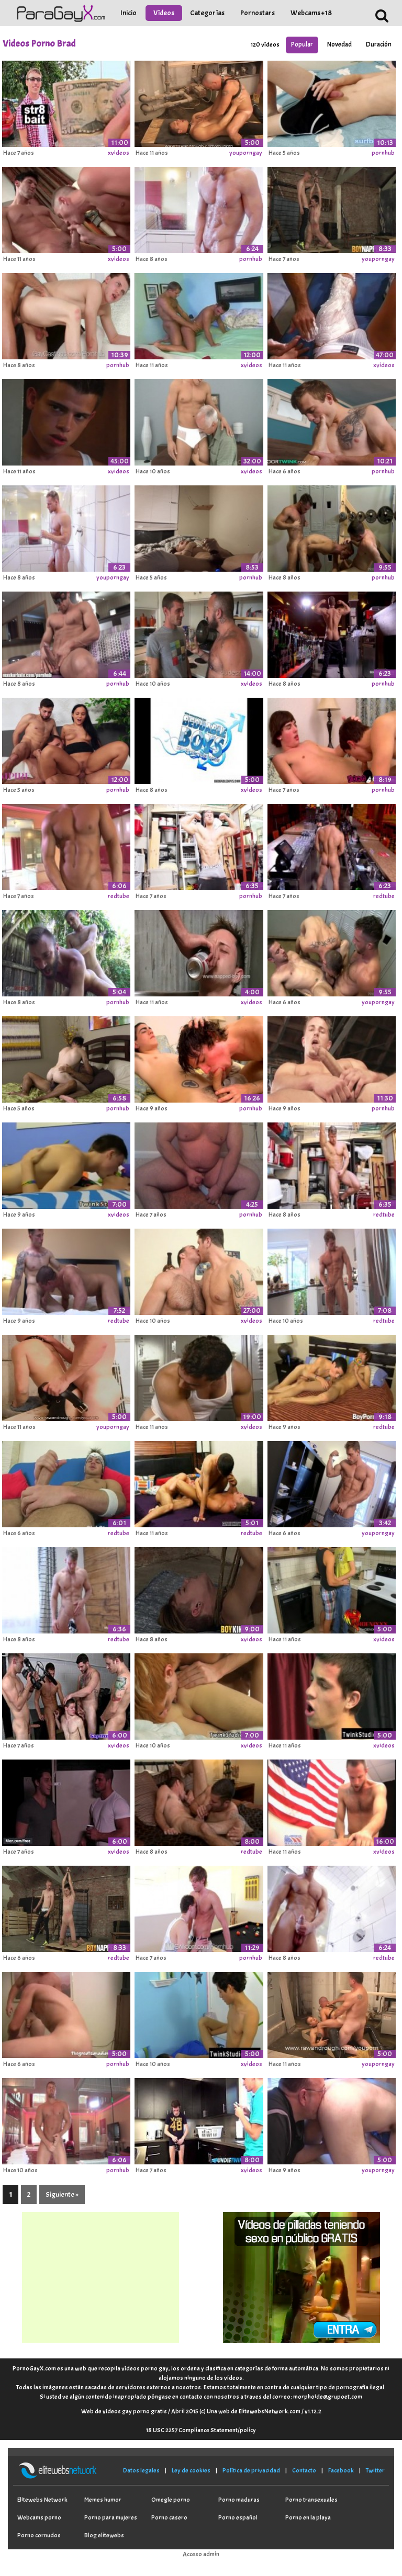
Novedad (339, 44)
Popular (302, 44)
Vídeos (163, 12)
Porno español (238, 2517)
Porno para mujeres (110, 2517)
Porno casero (169, 2517)
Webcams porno (39, 2517)
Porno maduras (239, 2499)
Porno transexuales (311, 2499)
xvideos (118, 153)
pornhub (383, 153)
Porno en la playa (308, 2517)
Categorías (207, 12)
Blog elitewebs (104, 2535)
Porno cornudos (39, 2535)
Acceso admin (201, 2554)
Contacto (304, 2470)
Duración (379, 44)
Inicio (128, 12)
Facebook (341, 2470)
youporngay (245, 153)
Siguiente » (62, 2194)
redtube (118, 896)
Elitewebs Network (42, 2499)
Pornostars (257, 12)
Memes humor (102, 2499)
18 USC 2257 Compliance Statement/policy (201, 2430)
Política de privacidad (251, 2470)
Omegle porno (170, 2499)
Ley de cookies (191, 2470)
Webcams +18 (311, 12)
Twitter (375, 2470)
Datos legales (141, 2470)
